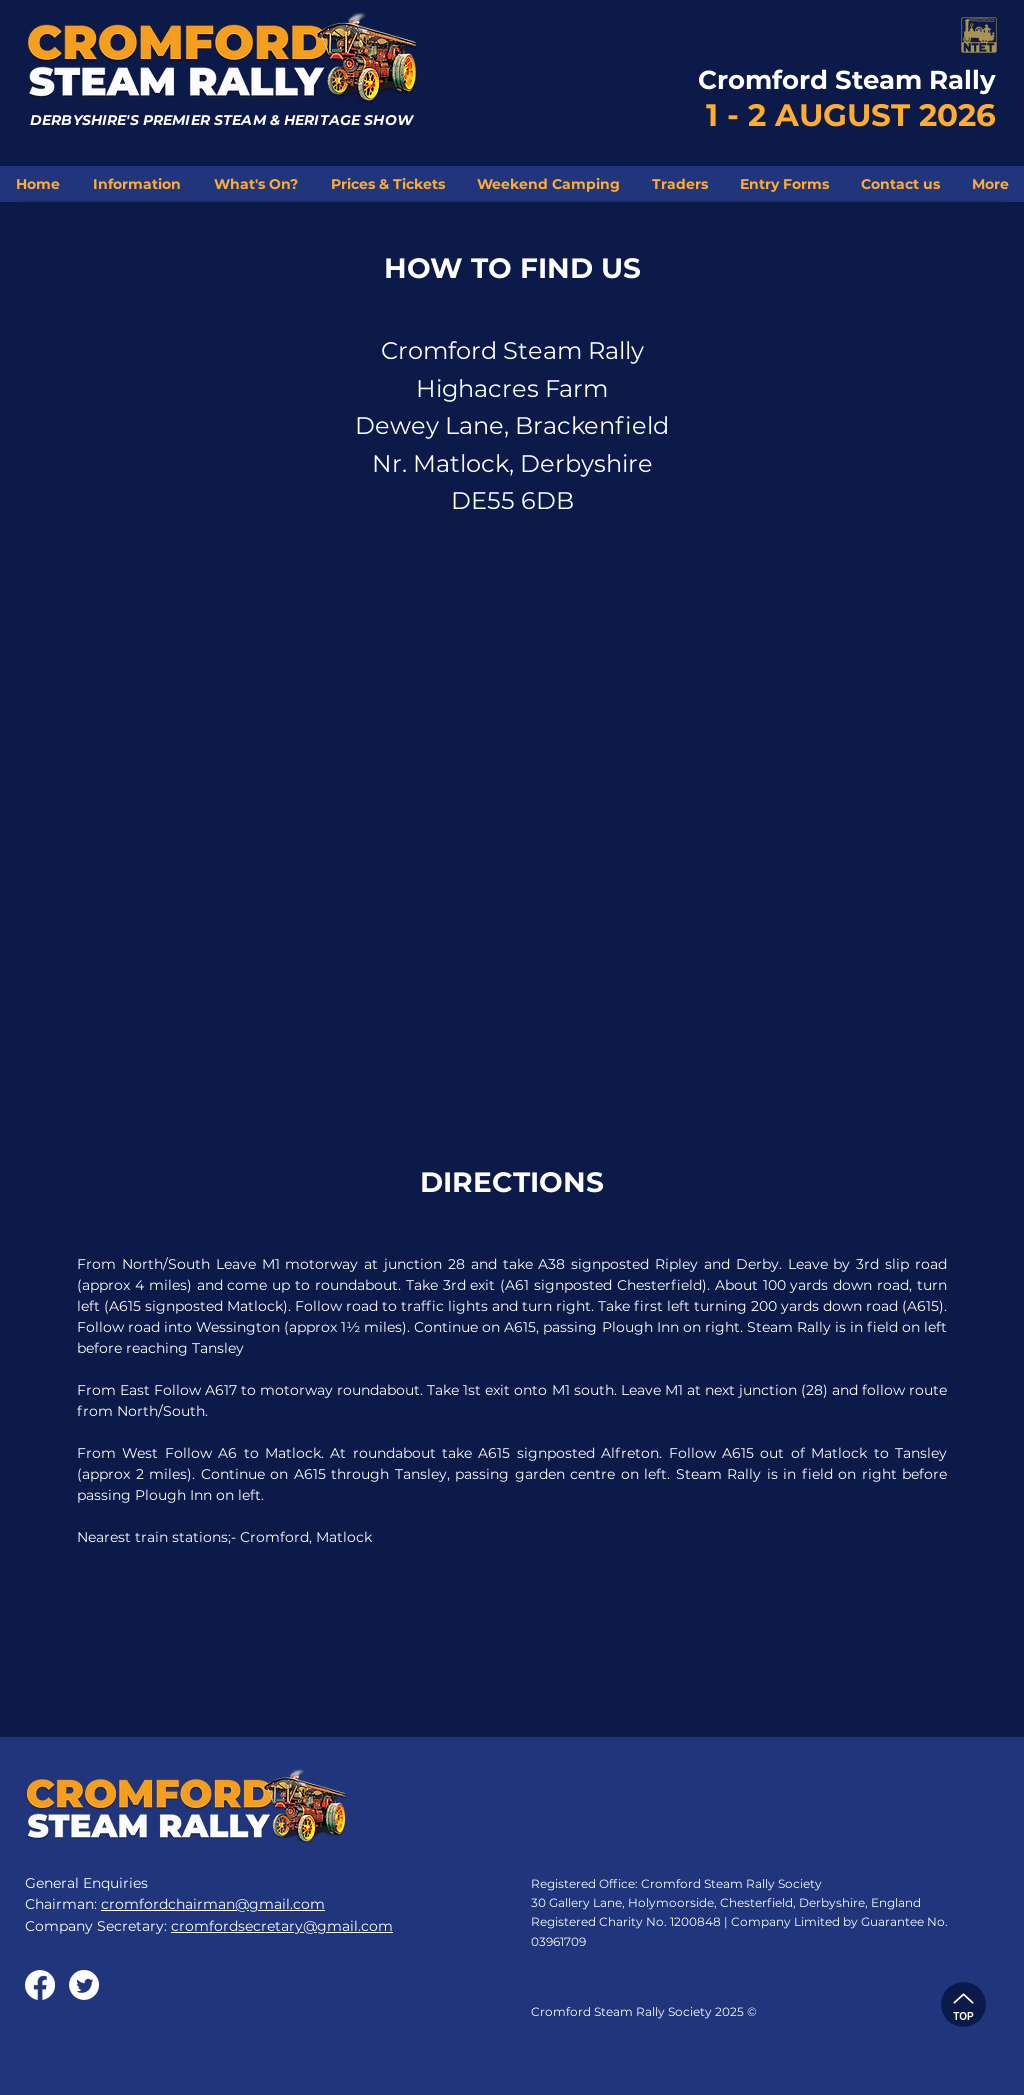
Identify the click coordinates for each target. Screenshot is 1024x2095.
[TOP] (963, 2004)
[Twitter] (84, 1985)
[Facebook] (40, 1985)
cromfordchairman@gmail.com (213, 1904)
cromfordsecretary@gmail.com (282, 1926)
